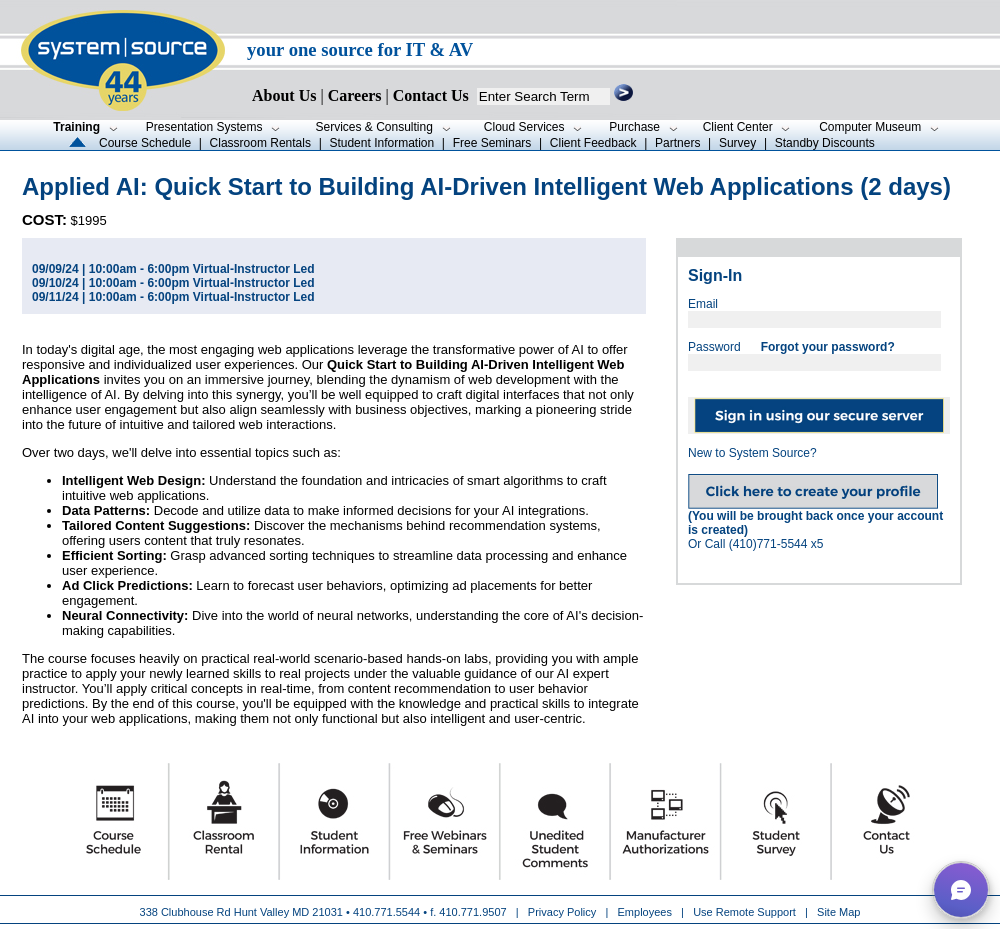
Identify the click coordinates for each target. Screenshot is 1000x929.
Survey (737, 143)
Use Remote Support (744, 912)
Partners (677, 143)
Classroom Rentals (260, 143)
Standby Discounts (825, 143)
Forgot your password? (828, 347)
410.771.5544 (386, 912)
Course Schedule (145, 143)
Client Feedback (593, 143)
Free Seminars (492, 143)
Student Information (381, 143)
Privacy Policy (564, 912)
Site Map (838, 912)
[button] (961, 890)
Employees (645, 912)
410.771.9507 (472, 912)
